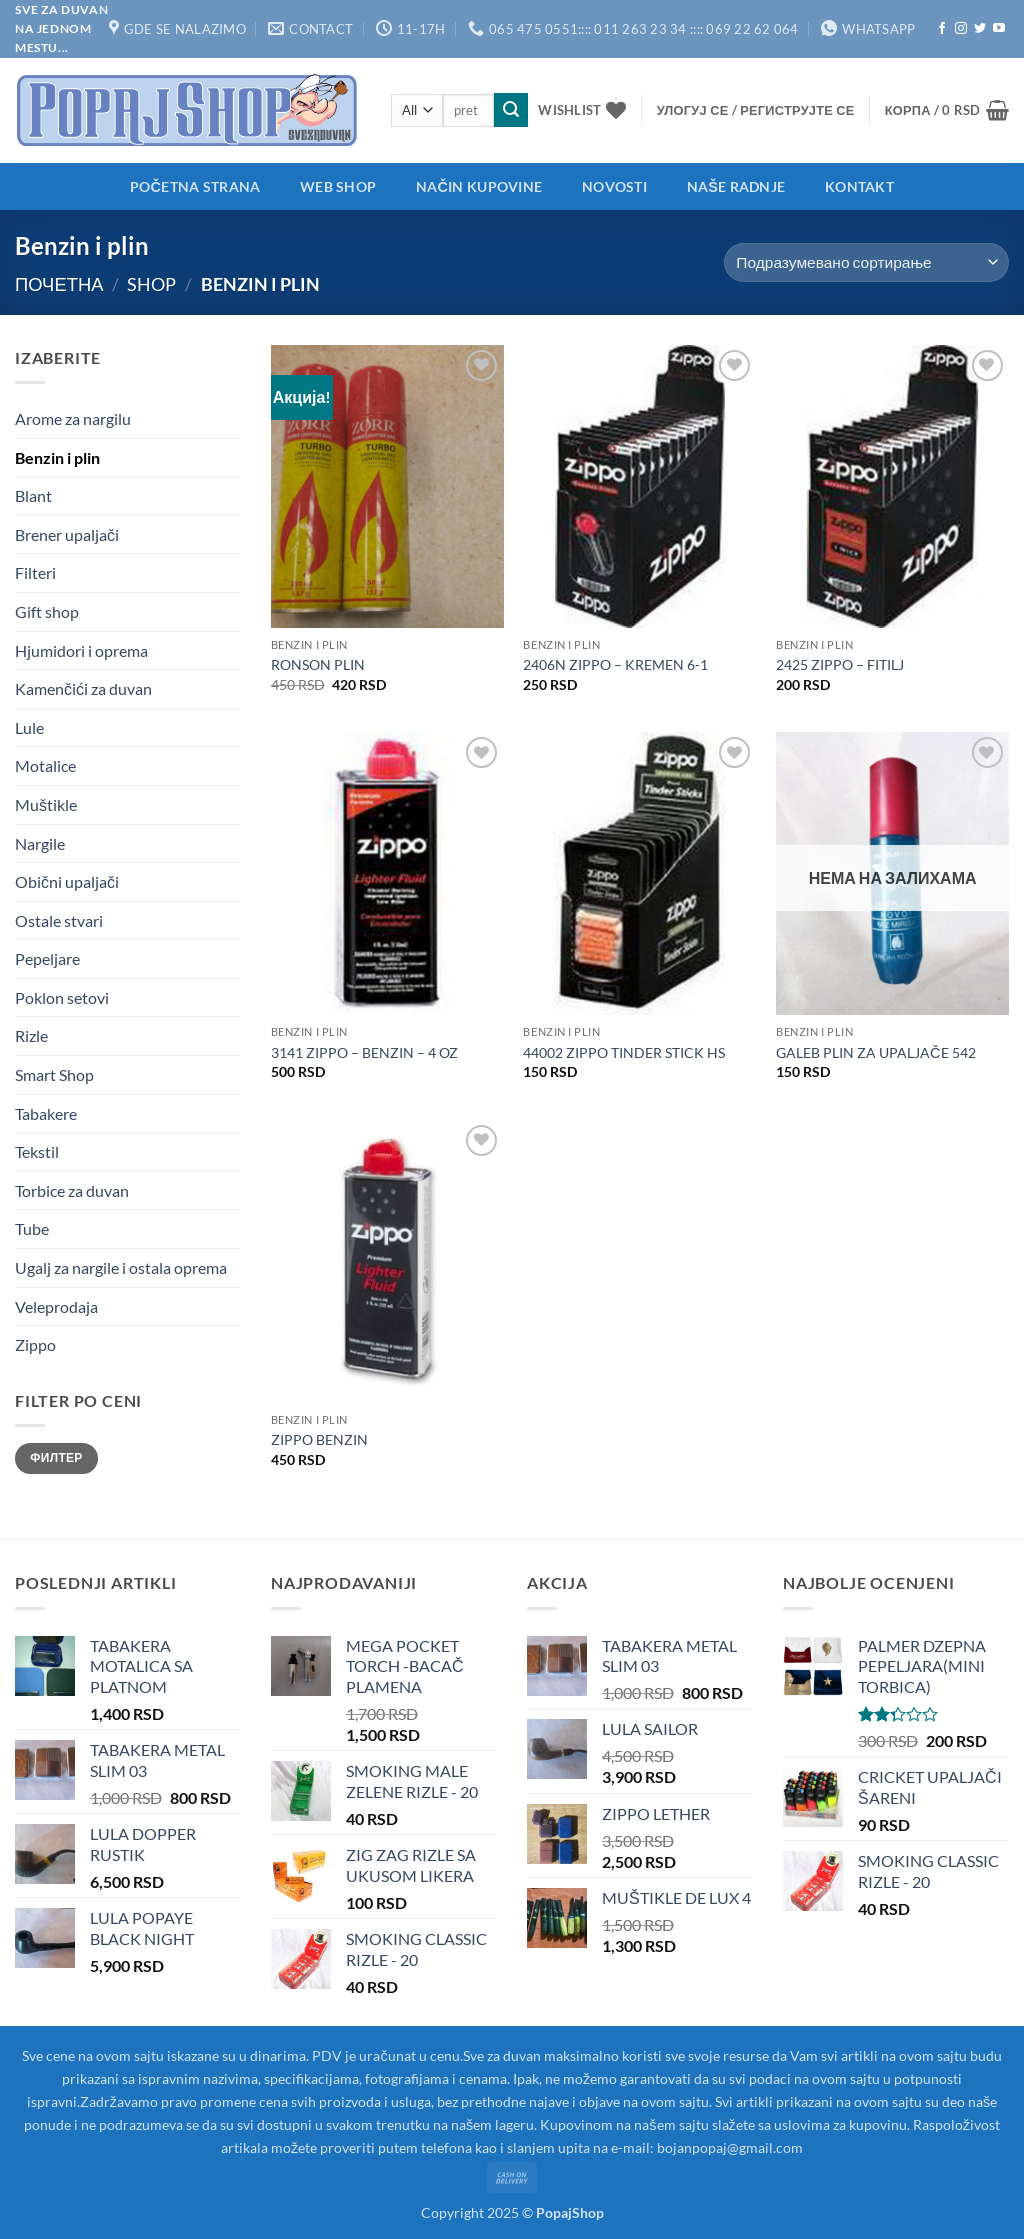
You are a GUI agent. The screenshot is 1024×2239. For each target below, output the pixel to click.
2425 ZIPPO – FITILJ (840, 664)
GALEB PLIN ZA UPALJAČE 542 (875, 1052)
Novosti (614, 186)
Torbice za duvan (72, 1190)
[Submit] (511, 110)
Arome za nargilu (73, 418)
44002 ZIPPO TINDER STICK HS (624, 1052)
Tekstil (37, 1151)
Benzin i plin (57, 457)
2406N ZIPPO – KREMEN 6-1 (615, 664)
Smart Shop (54, 1074)
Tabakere (46, 1113)
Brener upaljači (67, 534)
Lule (29, 727)
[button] (756, 110)
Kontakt (859, 186)
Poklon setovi (62, 997)
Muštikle (46, 804)
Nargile (40, 843)
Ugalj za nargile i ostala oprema (121, 1267)
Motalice (45, 765)
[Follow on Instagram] (961, 29)
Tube (32, 1228)
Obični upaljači (67, 881)
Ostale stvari (59, 920)
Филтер (56, 1457)
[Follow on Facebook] (942, 29)
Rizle (31, 1035)
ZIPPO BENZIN (319, 1439)
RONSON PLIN (318, 664)
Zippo (35, 1344)
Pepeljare (47, 958)
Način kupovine (479, 186)
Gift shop (47, 611)
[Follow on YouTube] (999, 29)
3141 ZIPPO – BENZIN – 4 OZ (364, 1052)
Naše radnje (736, 186)
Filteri (35, 572)
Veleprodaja (56, 1306)
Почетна (59, 284)
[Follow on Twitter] (980, 29)
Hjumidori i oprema (81, 650)
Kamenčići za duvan (83, 688)
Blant (33, 495)
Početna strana (195, 186)
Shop (151, 284)
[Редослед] (866, 262)
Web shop (338, 186)
